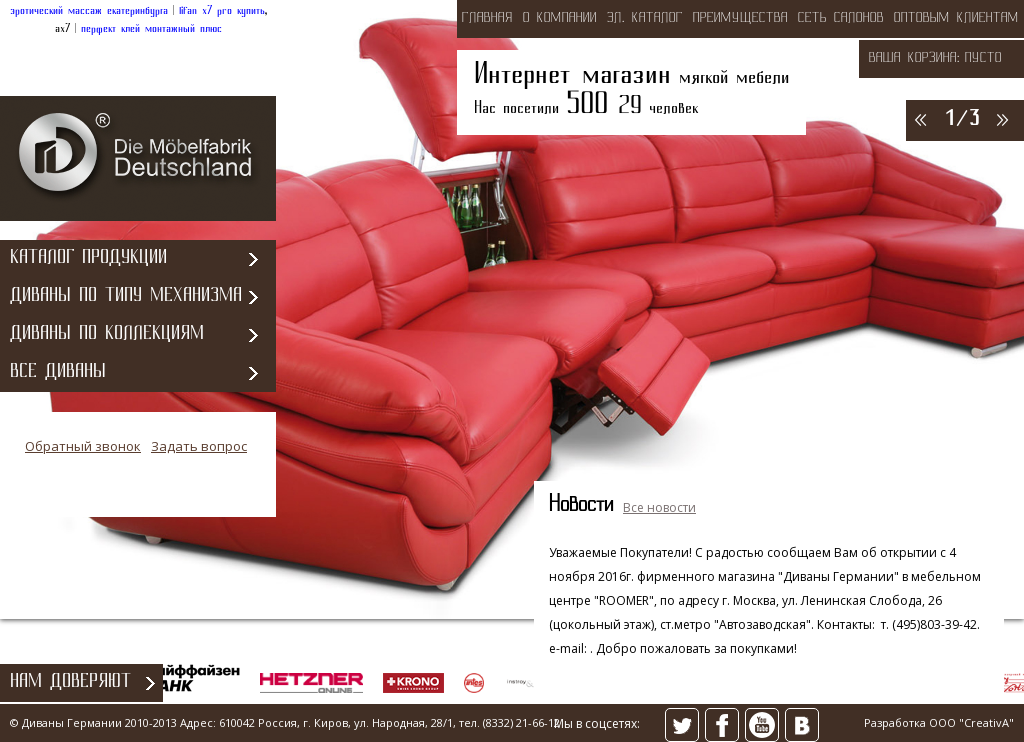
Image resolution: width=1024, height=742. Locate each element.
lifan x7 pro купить (222, 11)
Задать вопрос (199, 446)
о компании (560, 18)
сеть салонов (841, 18)
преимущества (740, 18)
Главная (487, 18)
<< (919, 119)
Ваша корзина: (914, 58)
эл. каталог (645, 18)
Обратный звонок (83, 446)
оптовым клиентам (956, 18)
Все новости (659, 507)
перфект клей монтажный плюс (151, 29)
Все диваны (58, 372)
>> (1001, 119)
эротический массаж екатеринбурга (89, 11)
